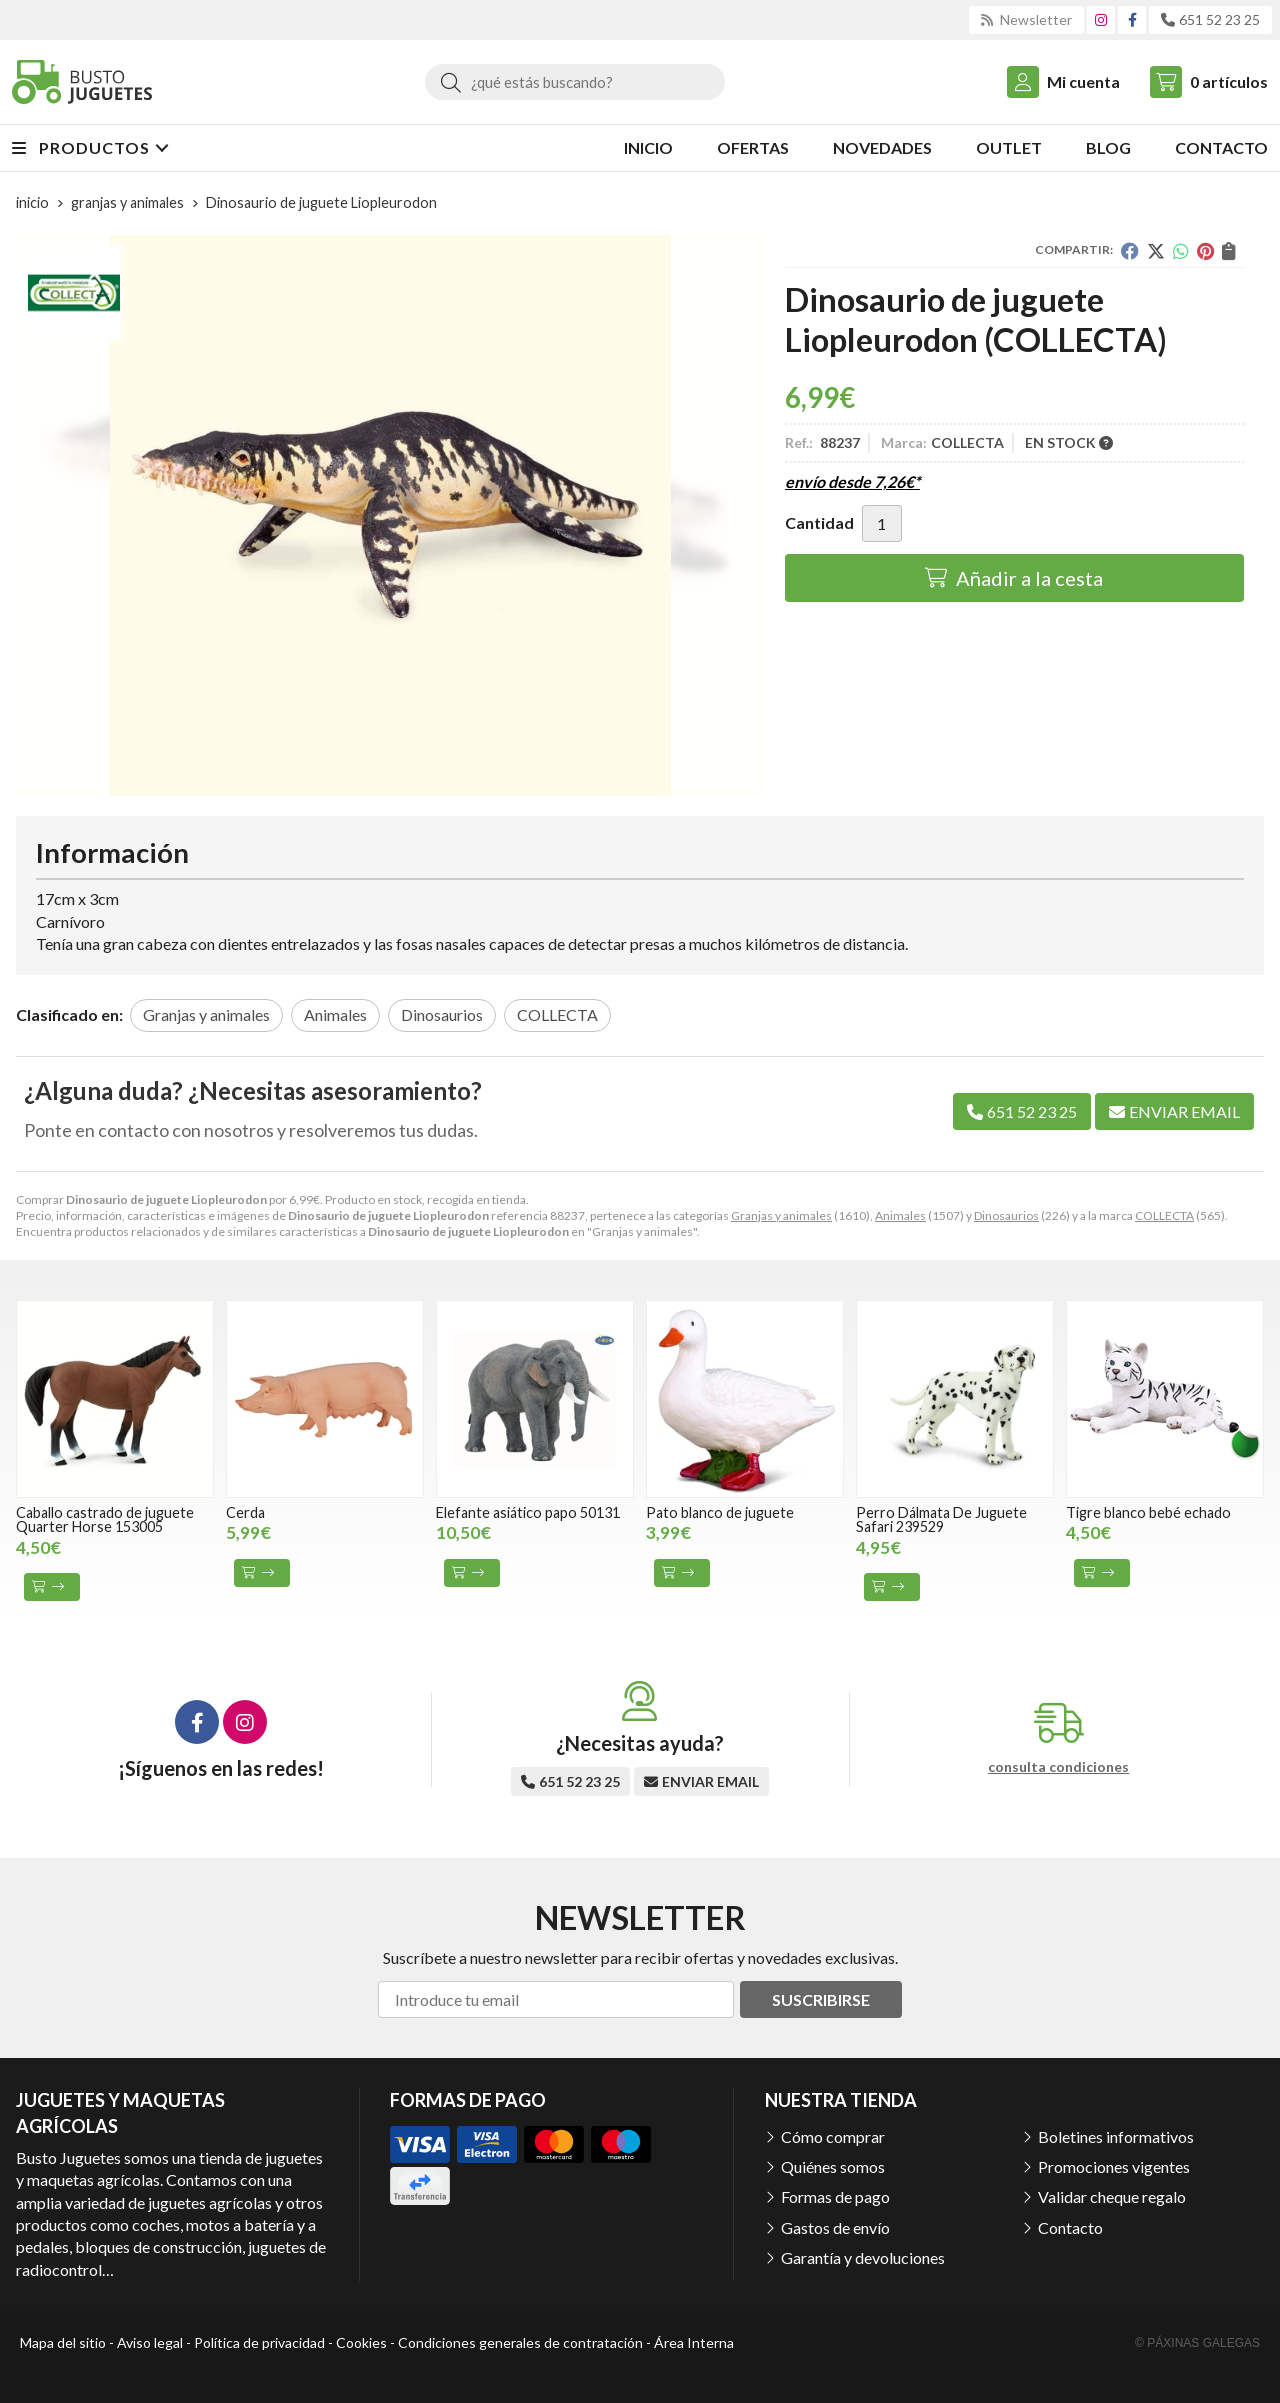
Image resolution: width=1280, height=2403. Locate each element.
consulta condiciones (1058, 1767)
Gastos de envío (835, 2227)
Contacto (1070, 2227)
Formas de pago (835, 2196)
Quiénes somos (833, 2166)
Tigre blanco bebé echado (1148, 1512)
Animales (900, 1215)
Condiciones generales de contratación (520, 2342)
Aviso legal (150, 2342)
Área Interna (694, 2342)
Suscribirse (821, 1999)
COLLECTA (1164, 1215)
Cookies (361, 2342)
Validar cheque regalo (1112, 2196)
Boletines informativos (1116, 2136)
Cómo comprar (833, 2136)
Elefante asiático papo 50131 (528, 1512)
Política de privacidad (259, 2342)
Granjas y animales (781, 1215)
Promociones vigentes (1114, 2166)
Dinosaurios (1006, 1215)
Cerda (245, 1512)
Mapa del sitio (63, 2342)
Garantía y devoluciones (863, 2257)
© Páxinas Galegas (1197, 2343)
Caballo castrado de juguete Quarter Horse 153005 (105, 1519)
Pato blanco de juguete (720, 1512)
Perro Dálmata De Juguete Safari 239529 (941, 1519)
